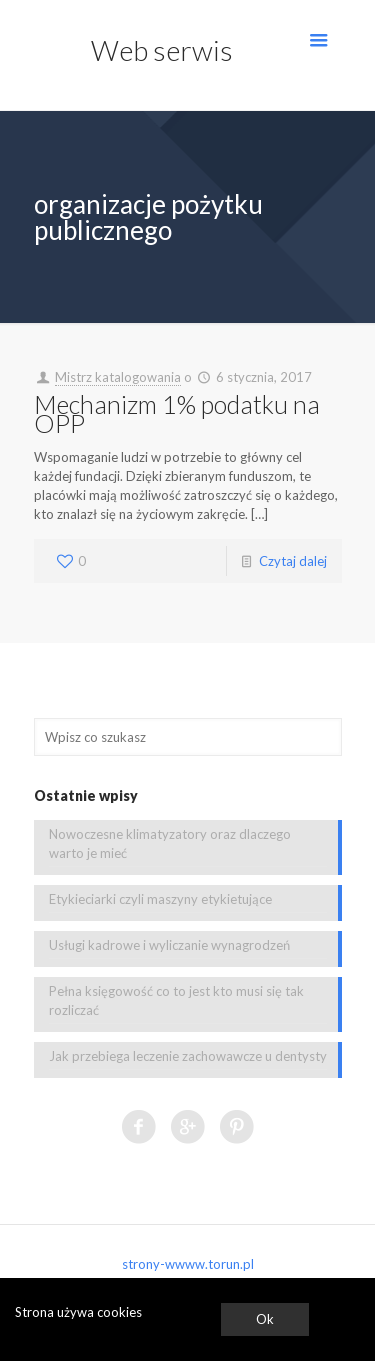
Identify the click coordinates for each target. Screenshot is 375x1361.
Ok (265, 1319)
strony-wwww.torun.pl (188, 1264)
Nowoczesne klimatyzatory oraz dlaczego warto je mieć (170, 843)
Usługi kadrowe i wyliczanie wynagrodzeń (169, 945)
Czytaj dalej (293, 561)
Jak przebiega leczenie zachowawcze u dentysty (188, 1056)
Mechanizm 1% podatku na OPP (177, 413)
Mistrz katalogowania (118, 377)
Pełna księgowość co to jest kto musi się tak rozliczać (176, 1000)
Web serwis (162, 50)
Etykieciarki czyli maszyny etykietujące (160, 899)
